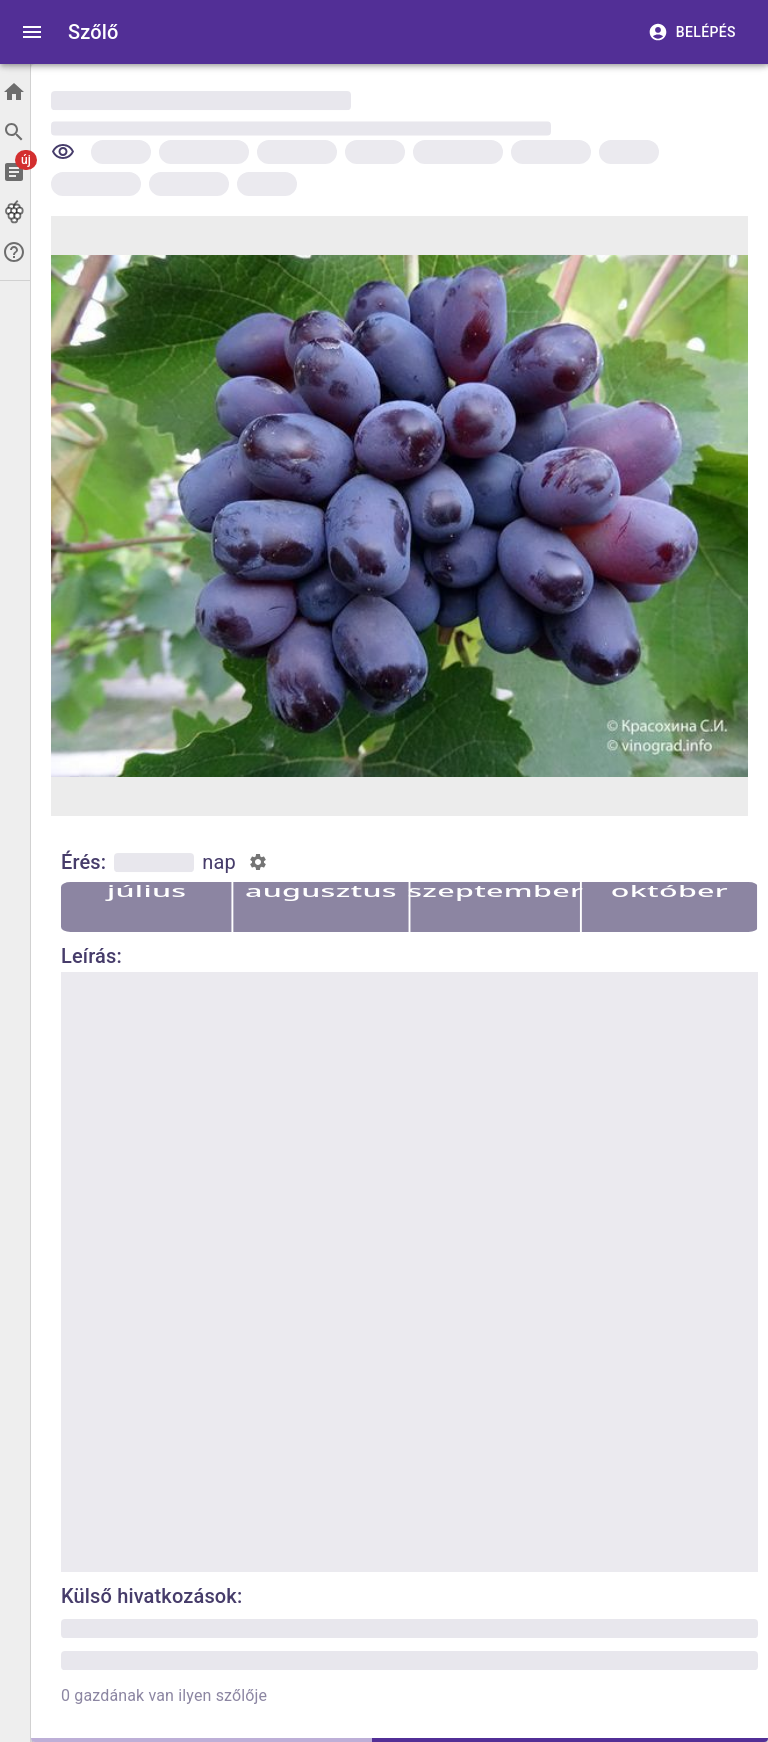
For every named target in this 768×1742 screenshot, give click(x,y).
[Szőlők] (15, 212)
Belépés (694, 32)
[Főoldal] (15, 92)
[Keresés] (15, 132)
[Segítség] (15, 252)
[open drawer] (32, 32)
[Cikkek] (15, 172)
